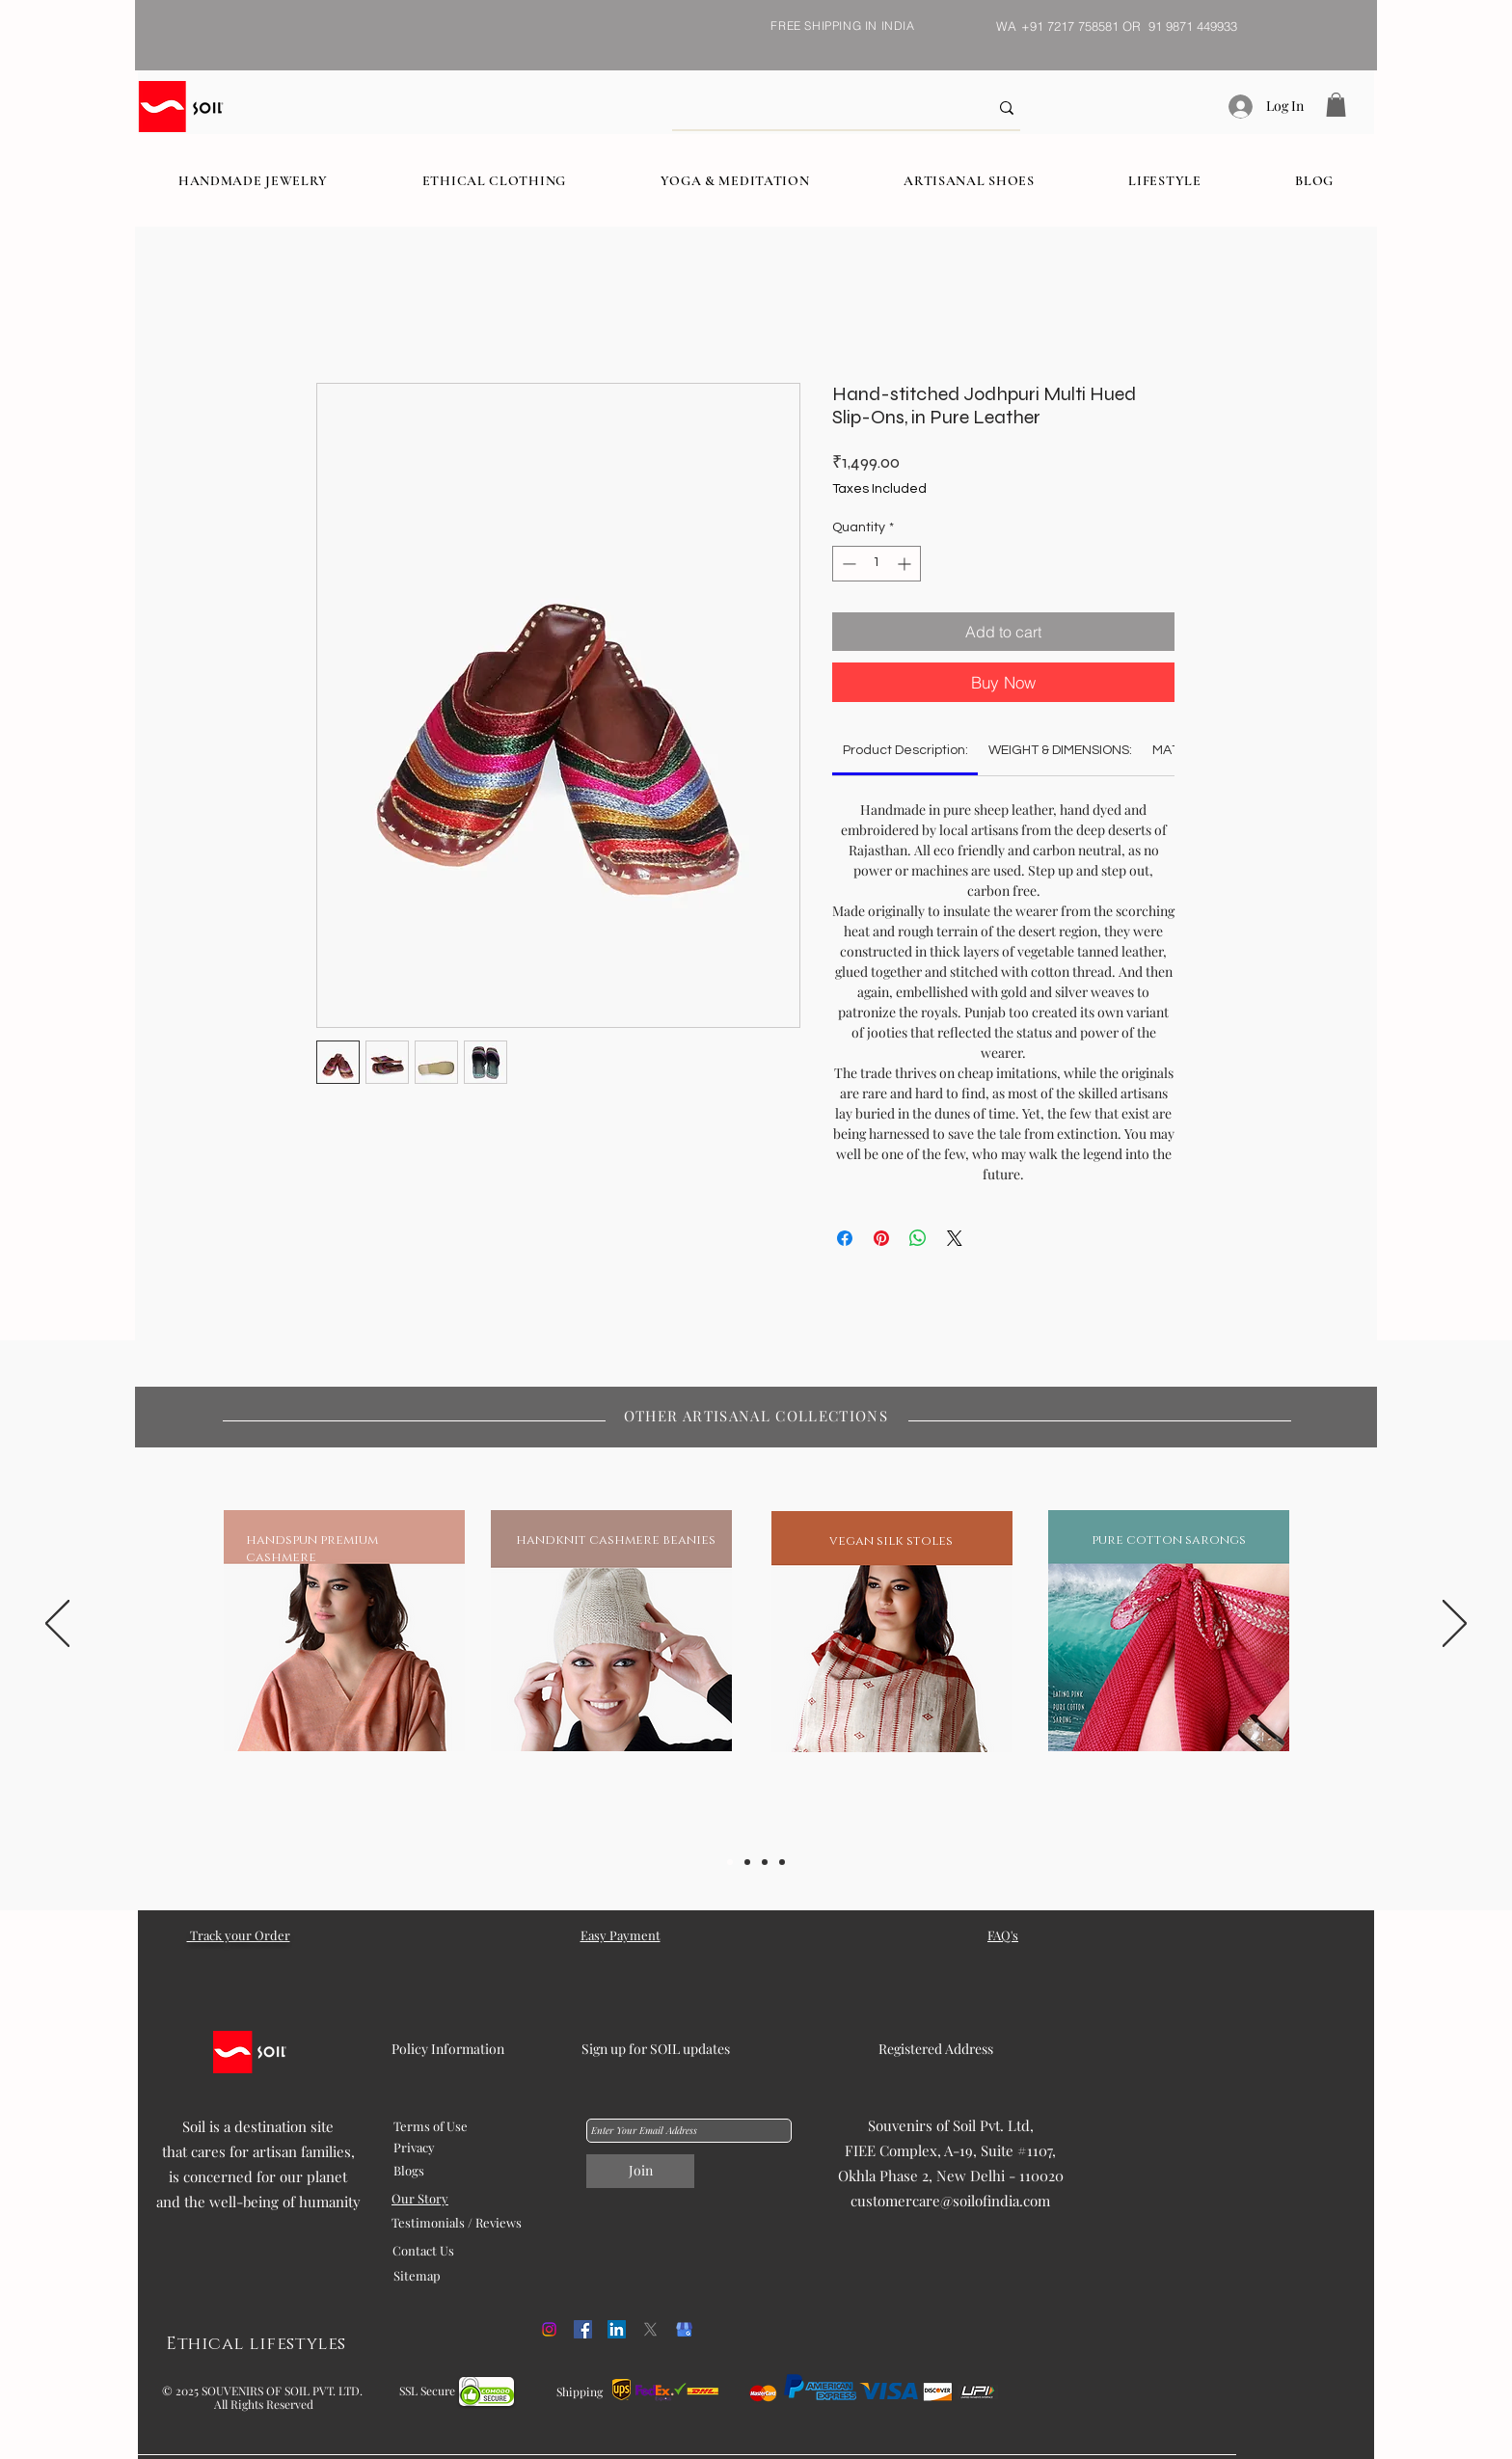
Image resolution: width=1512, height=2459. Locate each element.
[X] (650, 2329)
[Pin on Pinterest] (881, 1238)
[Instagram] (549, 2329)
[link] (905, 750)
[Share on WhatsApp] (918, 1238)
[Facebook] (583, 2329)
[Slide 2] (747, 1862)
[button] (1336, 105)
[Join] (640, 2171)
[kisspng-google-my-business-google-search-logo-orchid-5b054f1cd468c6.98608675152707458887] (684, 2329)
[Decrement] (847, 564)
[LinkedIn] (617, 2329)
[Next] (1455, 1625)
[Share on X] (954, 1238)
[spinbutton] (876, 564)
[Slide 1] (730, 1862)
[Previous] (57, 1625)
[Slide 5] (782, 1862)
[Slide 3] (765, 1862)
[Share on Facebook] (844, 1238)
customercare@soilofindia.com (950, 2200)
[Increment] (906, 564)
